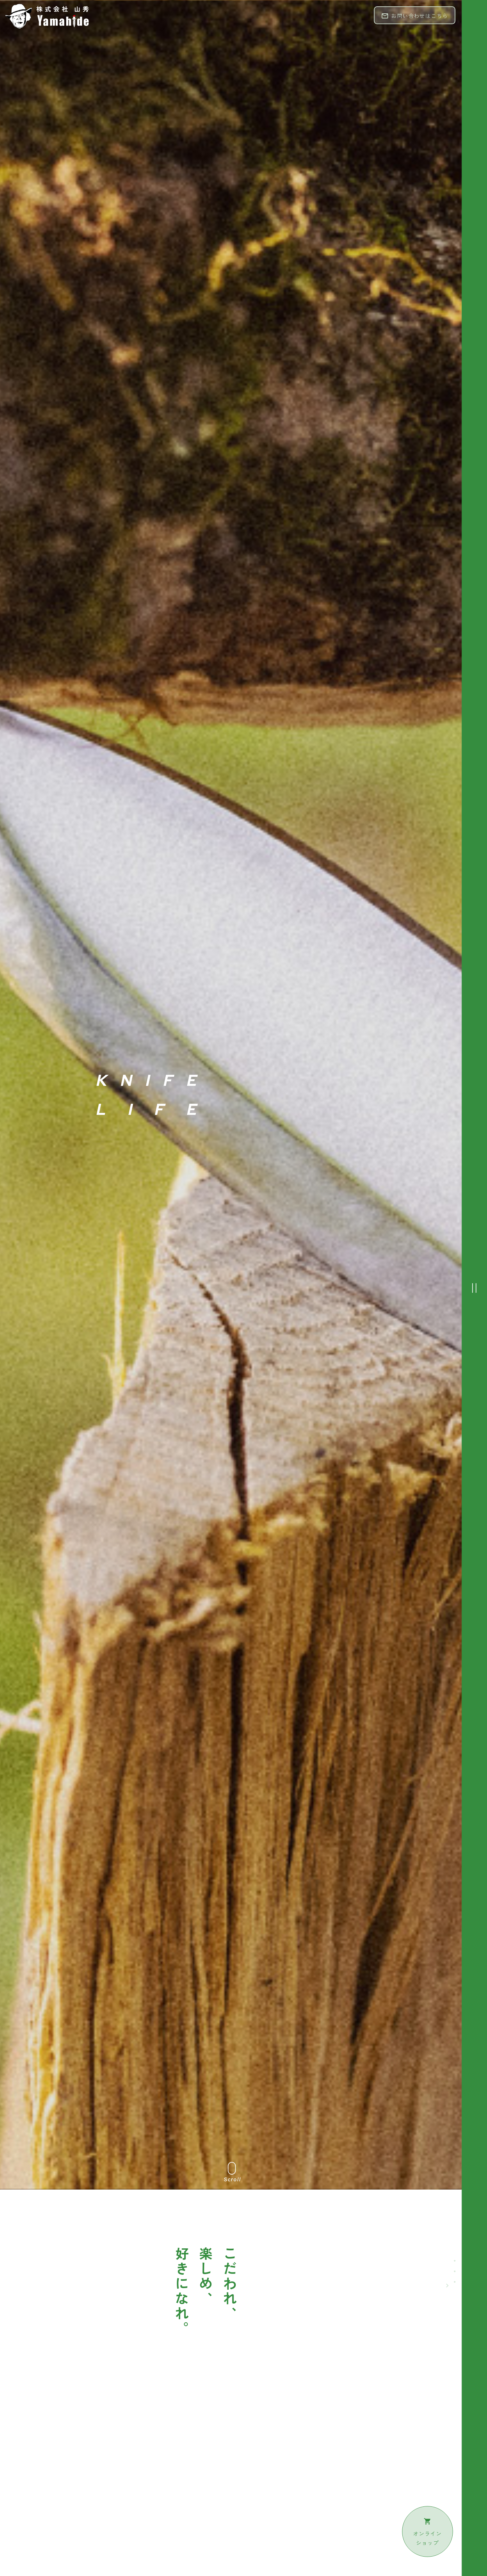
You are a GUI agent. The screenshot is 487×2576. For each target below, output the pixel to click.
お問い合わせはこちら (414, 16)
